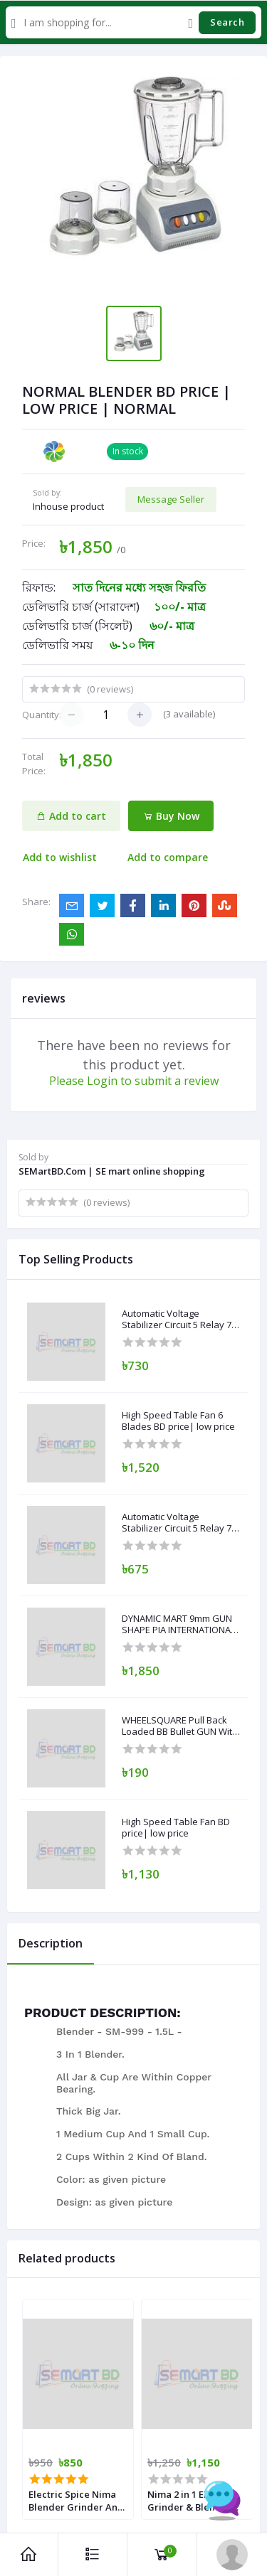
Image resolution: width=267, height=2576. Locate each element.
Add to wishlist (60, 857)
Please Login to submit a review (134, 1081)
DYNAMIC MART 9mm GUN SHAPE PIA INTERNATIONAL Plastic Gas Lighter (178, 1624)
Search (227, 22)
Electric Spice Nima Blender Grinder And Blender (76, 2500)
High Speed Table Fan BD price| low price (176, 1828)
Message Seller (170, 499)
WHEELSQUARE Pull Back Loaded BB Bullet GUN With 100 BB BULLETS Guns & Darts (180, 1726)
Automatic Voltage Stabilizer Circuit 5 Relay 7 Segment (176, 1319)
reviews (44, 998)
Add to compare (167, 857)
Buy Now (171, 816)
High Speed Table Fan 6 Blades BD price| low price (178, 1421)
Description (51, 1943)
